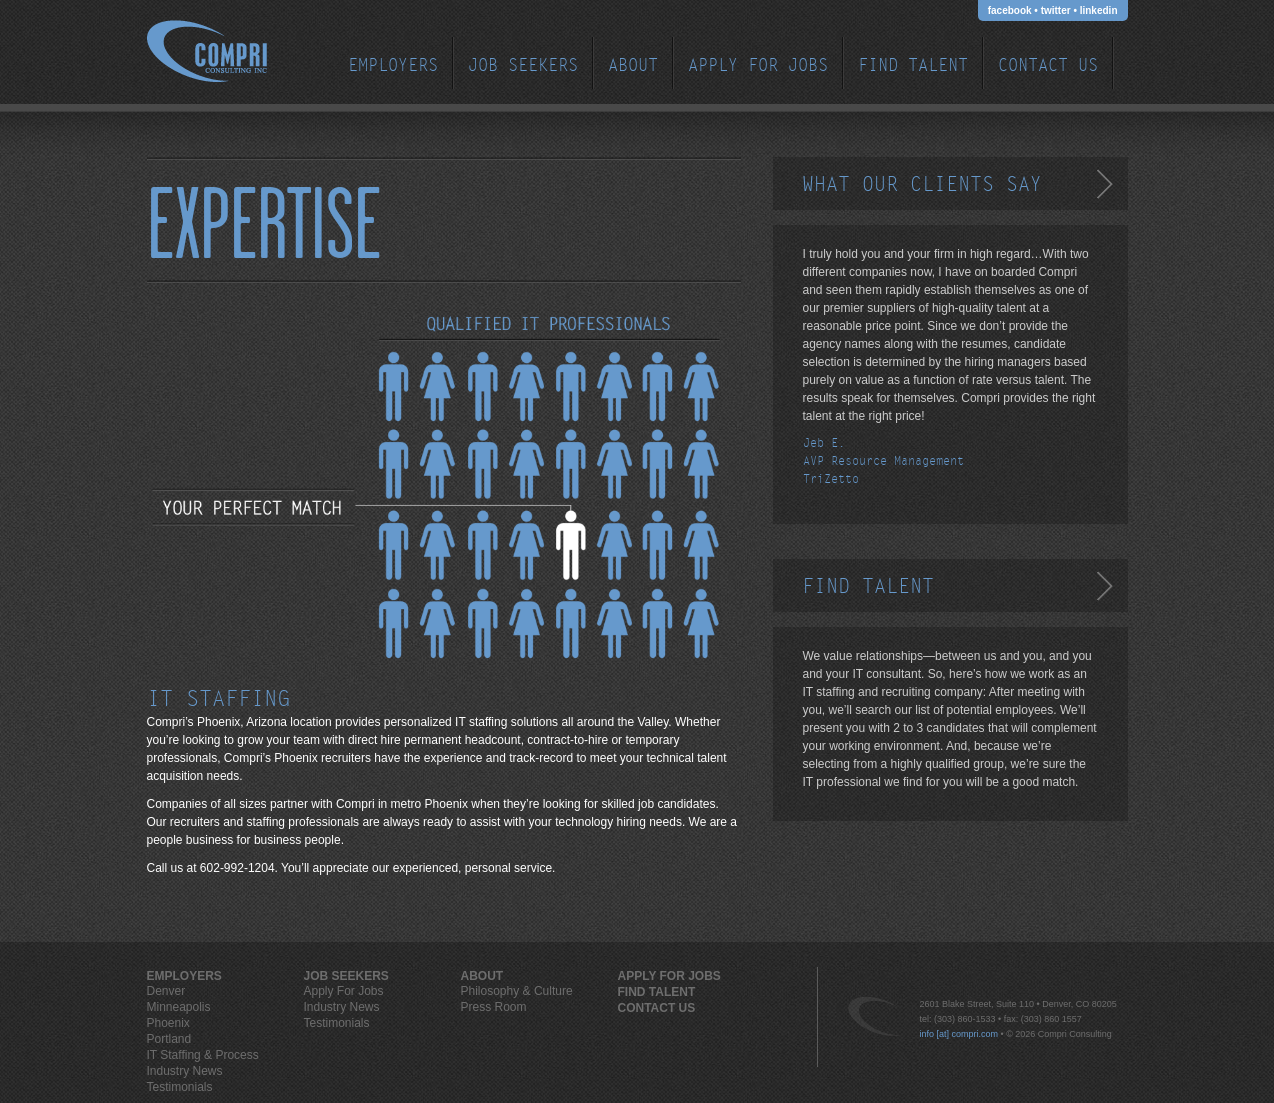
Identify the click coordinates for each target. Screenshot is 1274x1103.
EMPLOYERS (393, 65)
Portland (169, 1039)
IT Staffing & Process (203, 1055)
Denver (166, 991)
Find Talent (913, 65)
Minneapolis (179, 1007)
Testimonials (180, 1087)
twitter (1056, 10)
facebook (1010, 10)
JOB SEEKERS (523, 65)
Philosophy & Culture (517, 991)
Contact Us (1048, 65)
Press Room (494, 1007)
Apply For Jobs (758, 65)
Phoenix (168, 1023)
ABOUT (633, 65)
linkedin (1099, 10)
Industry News (185, 1071)
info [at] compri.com (959, 1034)
